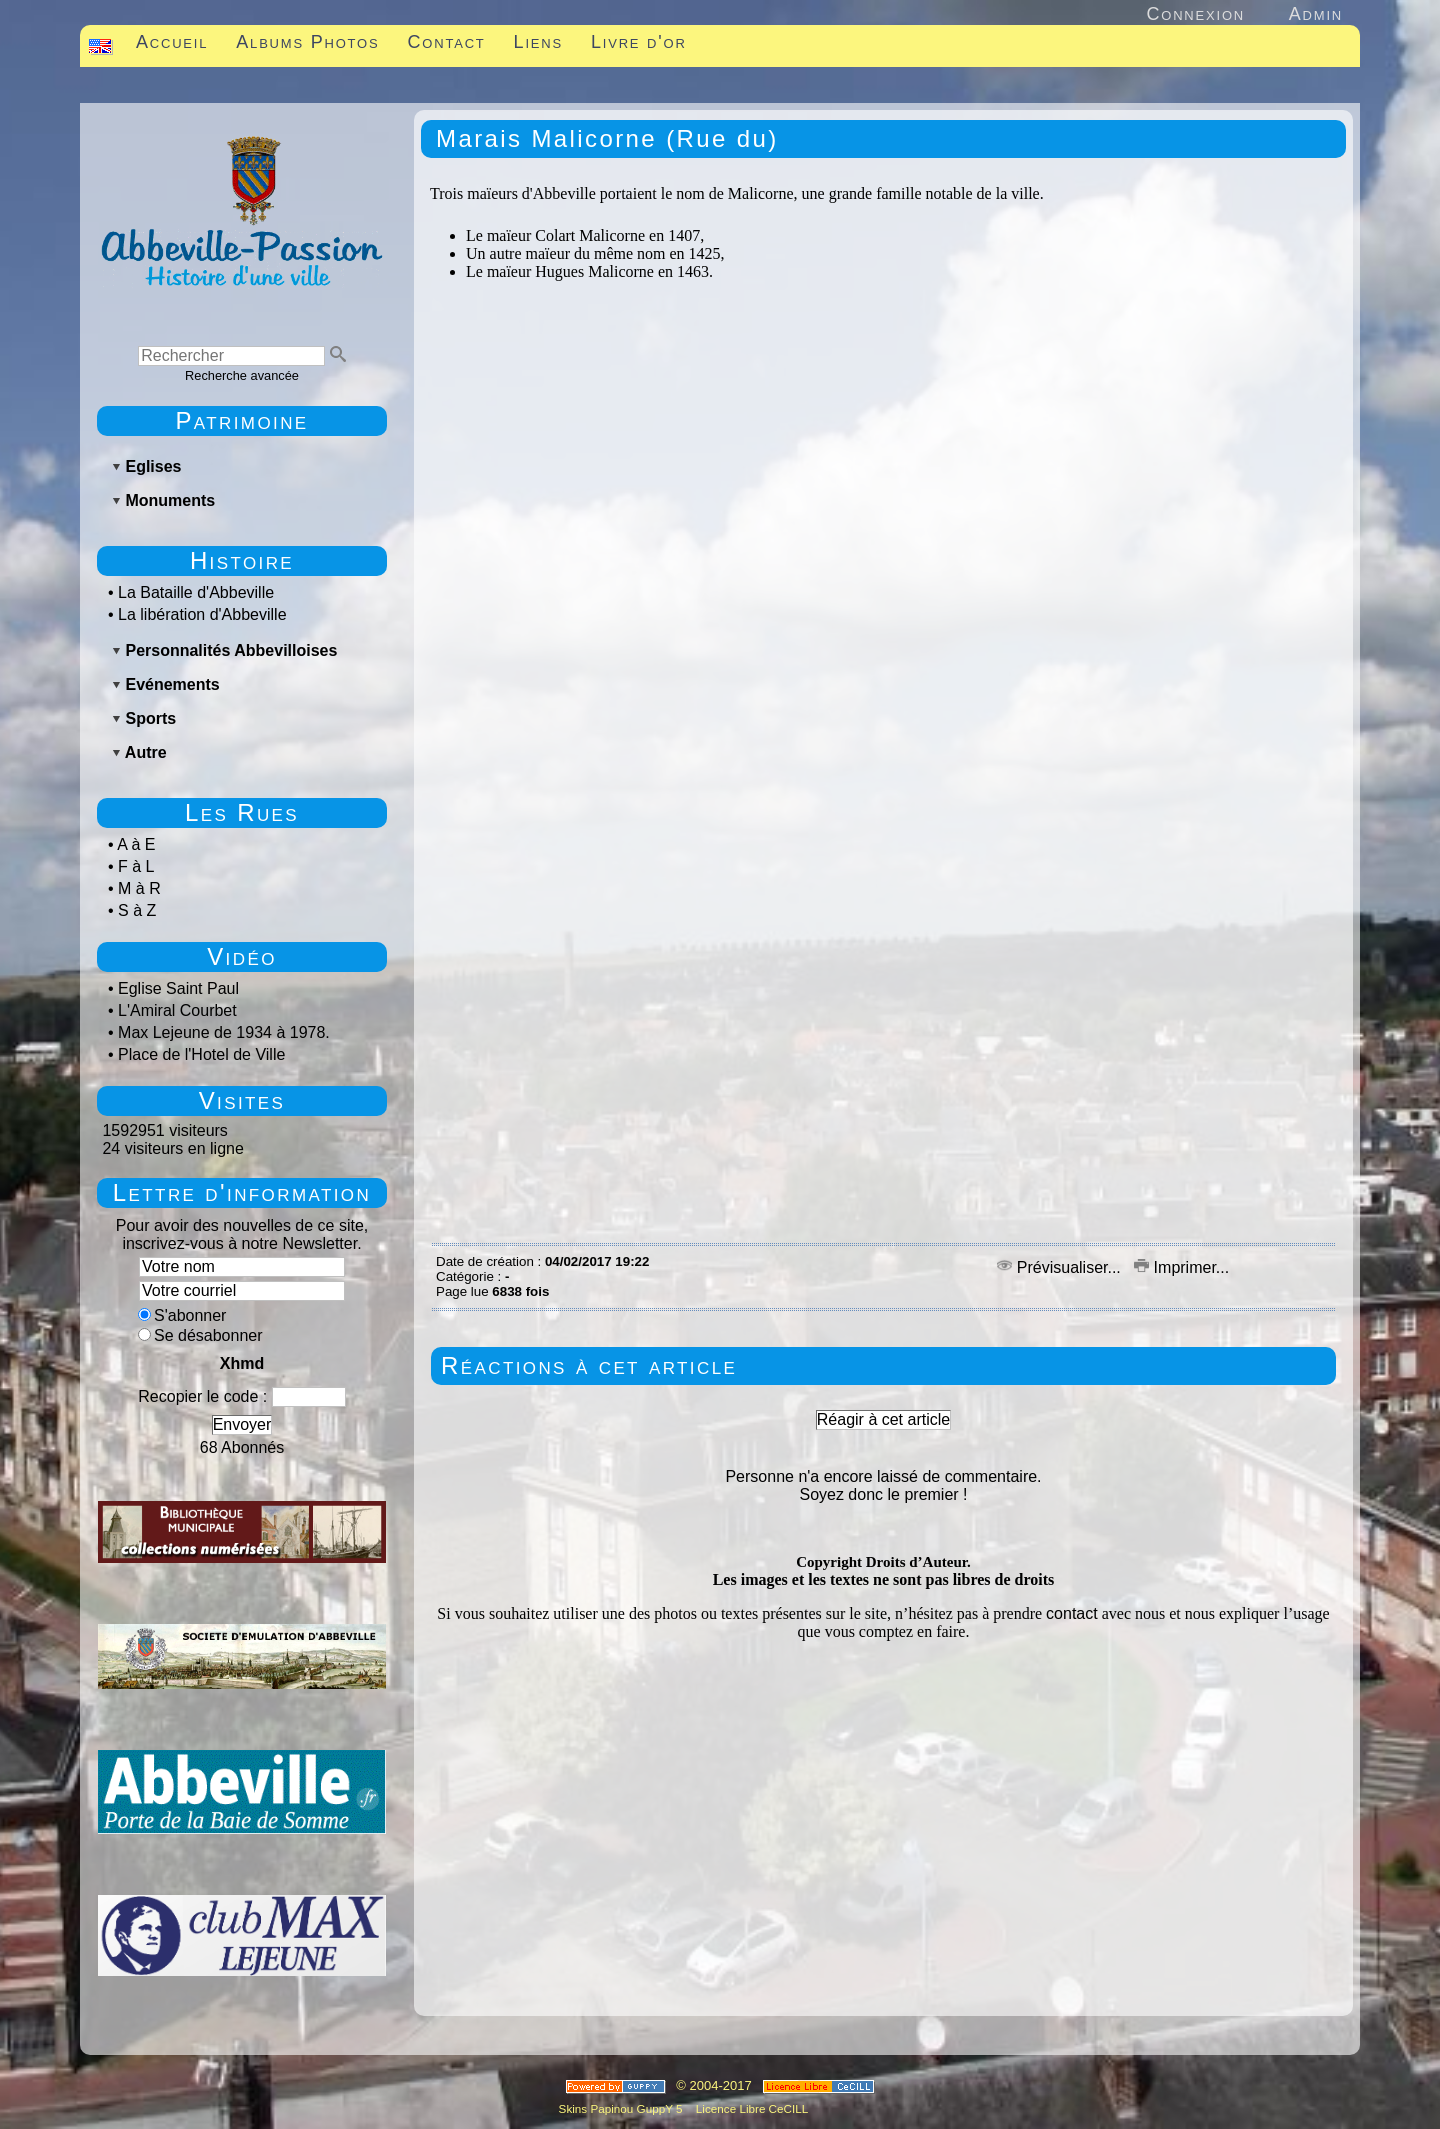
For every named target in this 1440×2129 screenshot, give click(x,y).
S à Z (137, 910)
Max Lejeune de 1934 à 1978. (224, 1032)
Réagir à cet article (883, 1419)
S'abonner (182, 1315)
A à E (136, 844)
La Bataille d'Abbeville (196, 592)
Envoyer (242, 1424)
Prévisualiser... (1061, 1267)
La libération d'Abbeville (202, 614)
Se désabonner (200, 1335)
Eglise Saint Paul (178, 988)
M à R (139, 888)
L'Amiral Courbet (177, 1010)
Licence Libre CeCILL (751, 2108)
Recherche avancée (242, 375)
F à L (136, 866)
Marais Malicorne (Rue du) (607, 138)
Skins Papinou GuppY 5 (624, 2108)
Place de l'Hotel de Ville (201, 1054)
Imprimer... (1181, 1267)
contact (1072, 1613)
